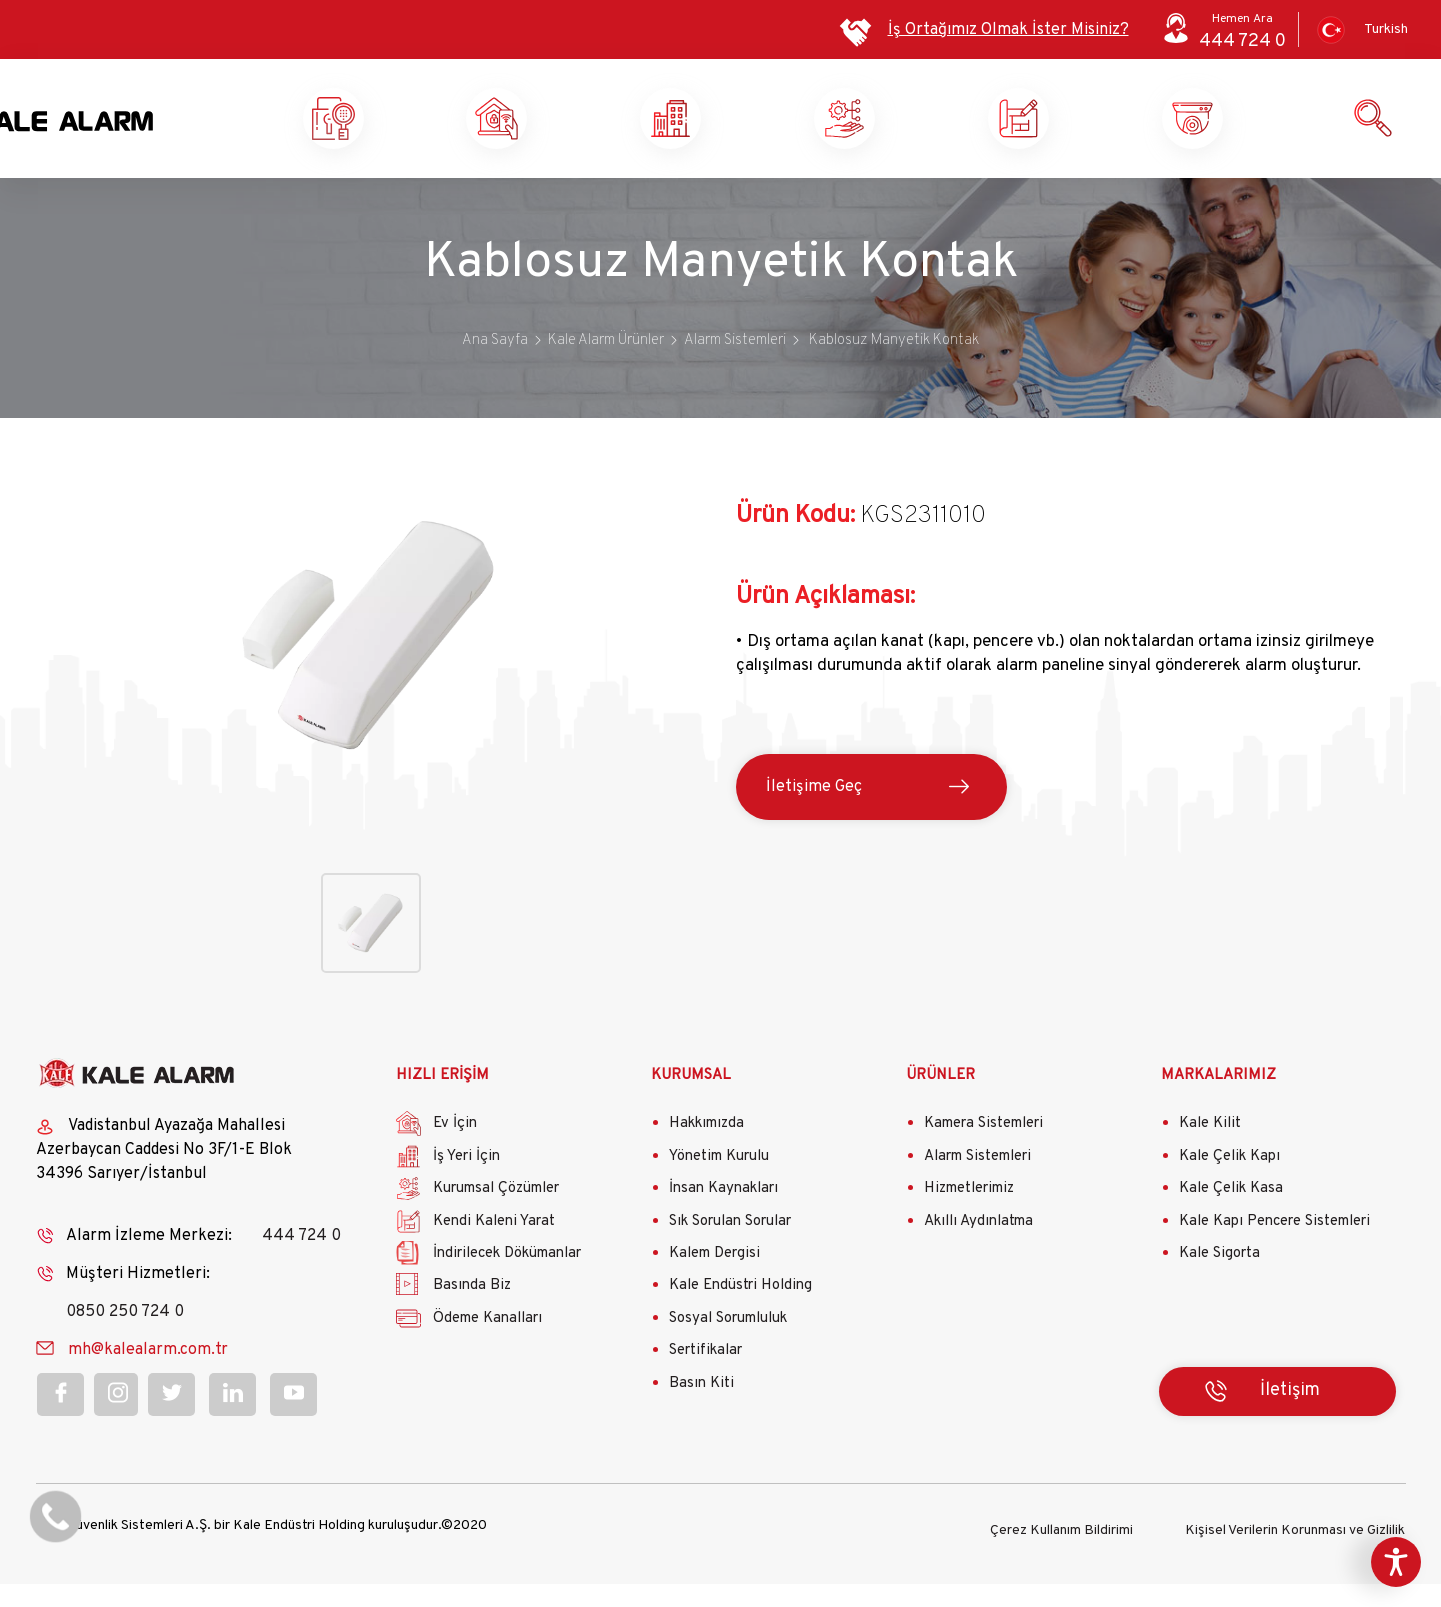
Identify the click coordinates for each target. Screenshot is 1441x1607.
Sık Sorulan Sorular (730, 1248)
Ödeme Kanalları (487, 1345)
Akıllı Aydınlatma (978, 1248)
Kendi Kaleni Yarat (1093, 132)
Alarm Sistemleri (977, 1183)
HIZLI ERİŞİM (442, 1102)
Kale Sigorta (1219, 1280)
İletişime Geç (814, 814)
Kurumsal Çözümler (919, 132)
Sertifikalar (705, 1378)
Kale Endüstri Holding (740, 1313)
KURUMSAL (691, 1102)
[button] (370, 826)
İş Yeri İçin (466, 1183)
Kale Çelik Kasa (1231, 1216)
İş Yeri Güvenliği (743, 132)
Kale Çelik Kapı (1229, 1183)
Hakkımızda (706, 1151)
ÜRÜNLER (940, 1102)
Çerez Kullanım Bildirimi (1061, 1553)
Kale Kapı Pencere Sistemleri (1274, 1248)
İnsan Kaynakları (723, 1216)
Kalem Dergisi (714, 1280)
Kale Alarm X (397, 132)
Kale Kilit (1210, 1151)
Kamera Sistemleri (983, 1151)
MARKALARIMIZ (1218, 1102)
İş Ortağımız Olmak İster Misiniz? (1008, 30)
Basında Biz (472, 1313)
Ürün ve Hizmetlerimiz (1267, 132)
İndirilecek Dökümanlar (507, 1280)
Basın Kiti (701, 1410)
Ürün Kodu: (795, 543)
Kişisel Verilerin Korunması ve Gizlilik (1295, 1553)
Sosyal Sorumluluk (728, 1345)
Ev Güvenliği (571, 132)
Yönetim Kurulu (719, 1183)
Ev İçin (455, 1151)
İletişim (1290, 1417)
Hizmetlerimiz (969, 1216)
